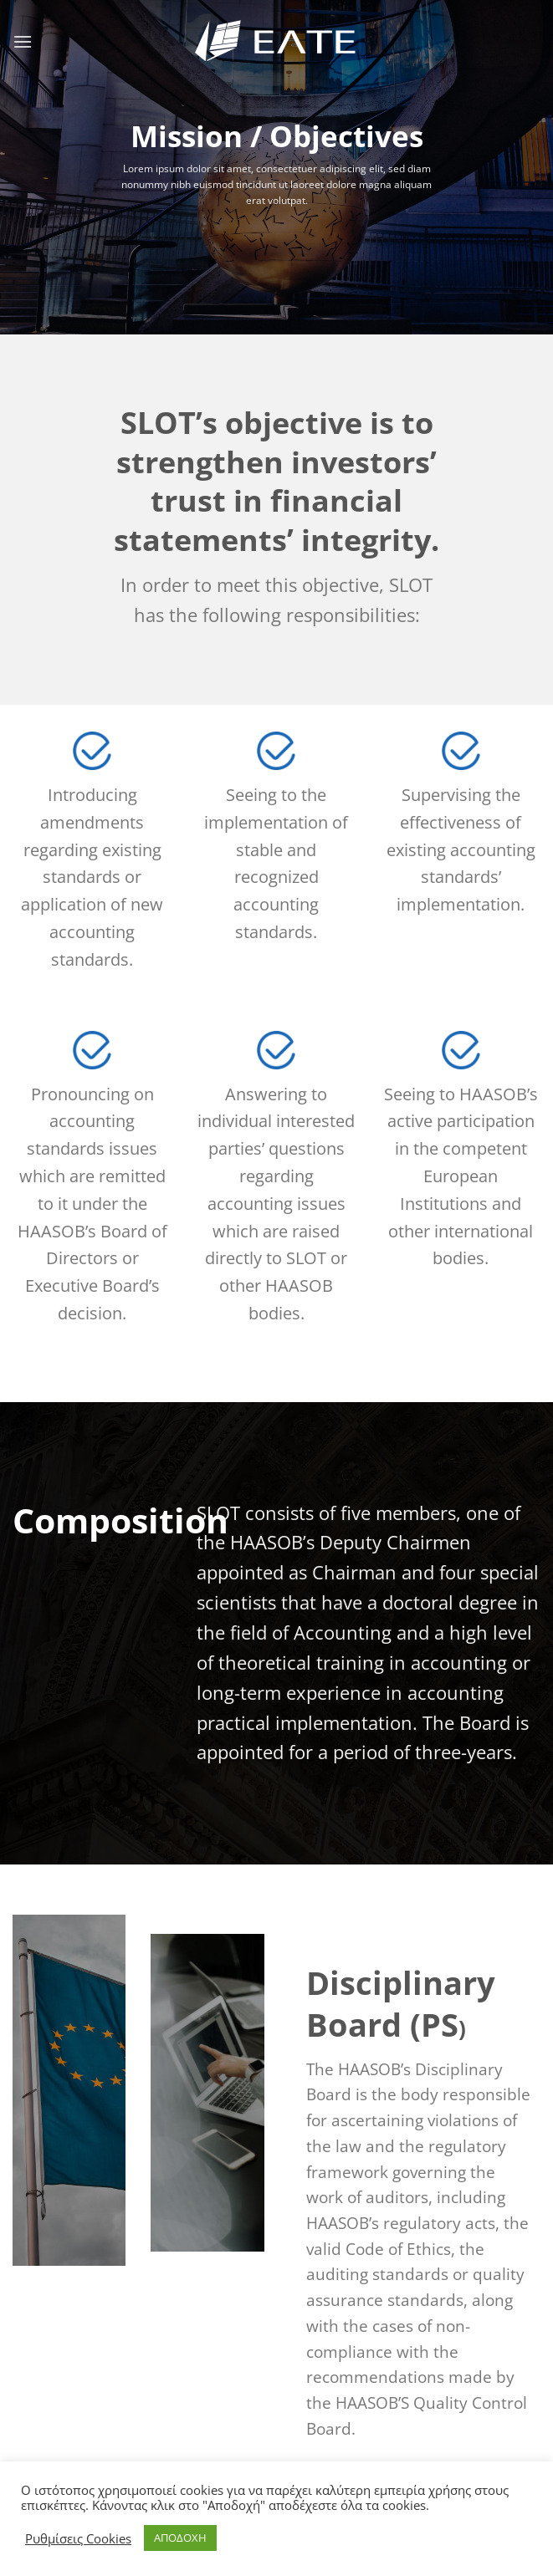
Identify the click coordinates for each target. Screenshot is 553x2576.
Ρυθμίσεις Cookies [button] (78, 2538)
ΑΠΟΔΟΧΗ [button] (180, 2537)
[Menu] (23, 41)
